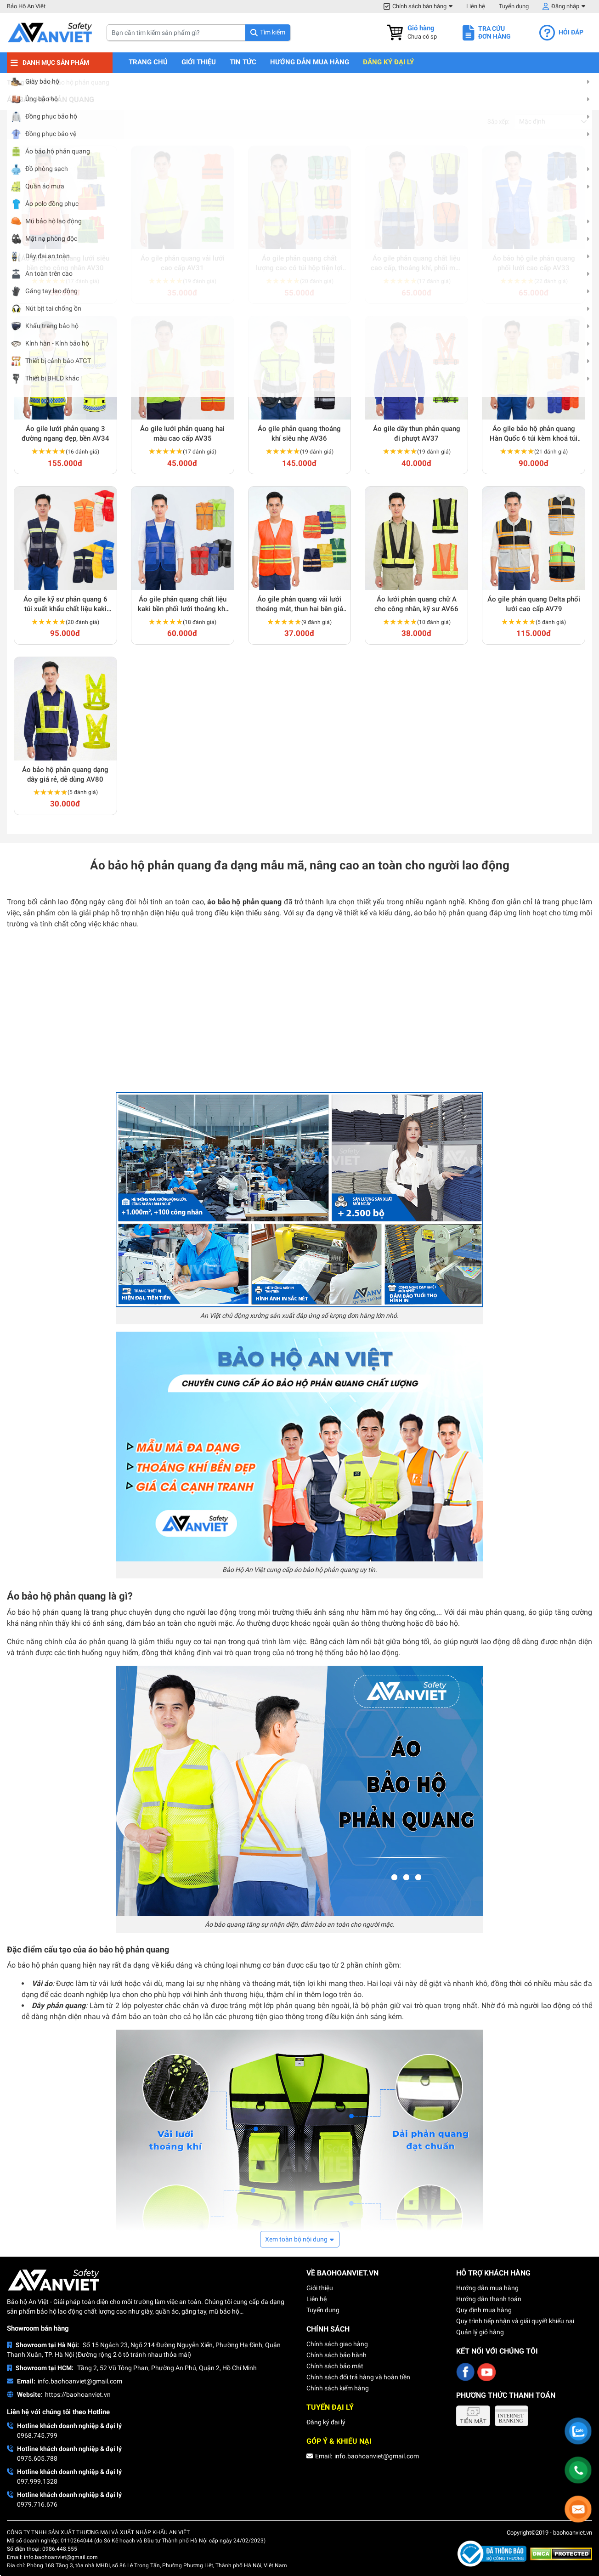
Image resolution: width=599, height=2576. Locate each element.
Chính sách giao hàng (337, 2344)
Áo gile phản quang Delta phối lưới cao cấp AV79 (533, 604)
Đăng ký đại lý (388, 62)
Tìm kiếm (272, 32)
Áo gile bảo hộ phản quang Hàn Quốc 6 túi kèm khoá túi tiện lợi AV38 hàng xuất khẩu (533, 434)
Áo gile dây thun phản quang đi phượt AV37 (416, 434)
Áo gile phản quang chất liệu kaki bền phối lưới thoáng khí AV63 (182, 604)
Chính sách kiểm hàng (337, 2388)
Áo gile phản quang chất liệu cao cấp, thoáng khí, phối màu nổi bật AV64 (417, 263)
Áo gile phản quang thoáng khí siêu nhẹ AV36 (299, 434)
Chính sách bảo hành (336, 2355)
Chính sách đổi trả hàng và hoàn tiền (358, 2377)
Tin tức (243, 62)
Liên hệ (475, 6)
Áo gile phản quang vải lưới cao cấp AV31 (183, 263)
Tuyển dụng (514, 6)
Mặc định (532, 121)
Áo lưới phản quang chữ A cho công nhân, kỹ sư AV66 (416, 604)
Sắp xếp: (498, 121)
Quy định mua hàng (484, 2310)
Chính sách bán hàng (419, 6)
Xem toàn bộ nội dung (296, 2239)
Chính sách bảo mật (334, 2366)
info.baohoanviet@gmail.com (80, 2381)
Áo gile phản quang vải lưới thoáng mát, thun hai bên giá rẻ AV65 (299, 604)
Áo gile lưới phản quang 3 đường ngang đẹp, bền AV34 (65, 434)
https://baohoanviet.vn (78, 2394)
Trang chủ (148, 62)
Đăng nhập (565, 6)
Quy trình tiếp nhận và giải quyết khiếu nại (515, 2321)
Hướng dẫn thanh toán (488, 2299)
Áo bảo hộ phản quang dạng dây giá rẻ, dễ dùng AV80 (65, 774)
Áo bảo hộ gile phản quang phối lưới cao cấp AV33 (533, 263)
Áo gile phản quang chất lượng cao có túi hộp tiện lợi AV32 (299, 263)
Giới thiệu (198, 62)
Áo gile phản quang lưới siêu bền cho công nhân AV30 (65, 263)
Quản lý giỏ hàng (480, 2332)
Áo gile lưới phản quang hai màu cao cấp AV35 (182, 434)
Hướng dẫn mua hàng (309, 62)
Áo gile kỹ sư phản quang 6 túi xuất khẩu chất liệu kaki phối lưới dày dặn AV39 (65, 604)
